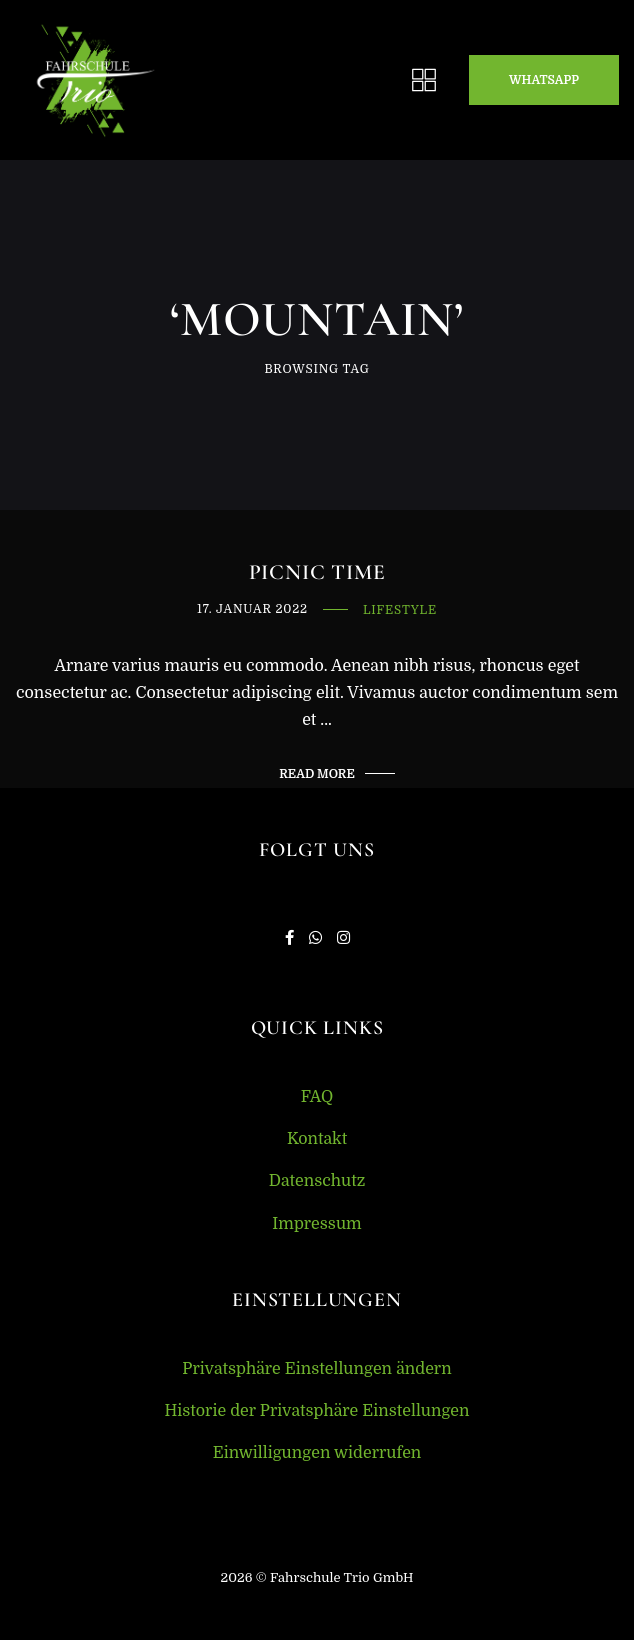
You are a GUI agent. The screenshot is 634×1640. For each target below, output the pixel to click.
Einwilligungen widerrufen (317, 1453)
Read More (317, 774)
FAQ (317, 1097)
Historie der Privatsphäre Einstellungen (316, 1411)
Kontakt (317, 1139)
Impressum (316, 1224)
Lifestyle (400, 610)
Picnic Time (317, 572)
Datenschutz (317, 1181)
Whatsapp (544, 80)
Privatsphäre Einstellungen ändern (316, 1369)
